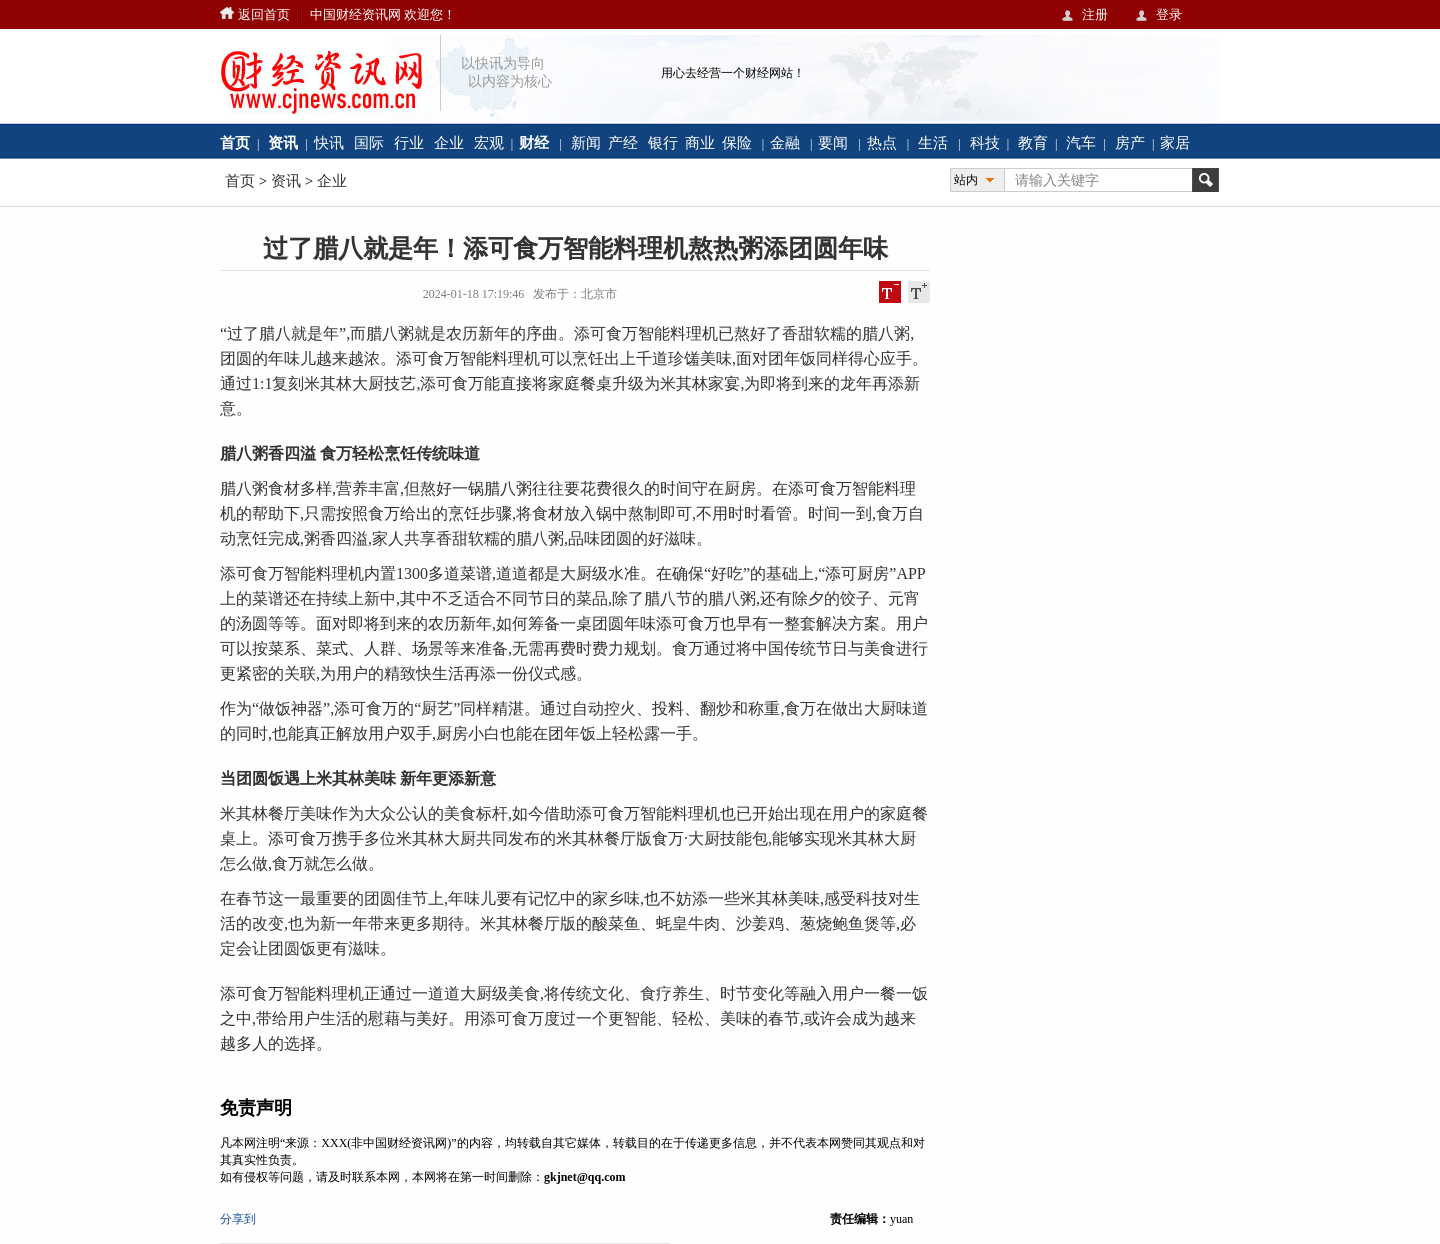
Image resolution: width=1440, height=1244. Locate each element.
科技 (985, 142)
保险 (737, 142)
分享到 (238, 1219)
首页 (240, 181)
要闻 (833, 142)
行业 (409, 142)
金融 (785, 142)
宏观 (489, 142)
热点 (882, 142)
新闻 (586, 142)
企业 (449, 142)
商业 (700, 142)
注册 (1095, 14)
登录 (1169, 14)
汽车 (1081, 142)
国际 (369, 142)
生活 (933, 142)
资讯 (286, 181)
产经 (623, 142)
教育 (1033, 142)
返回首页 (264, 14)
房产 (1130, 142)
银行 (663, 142)
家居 (1175, 142)
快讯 (329, 142)
